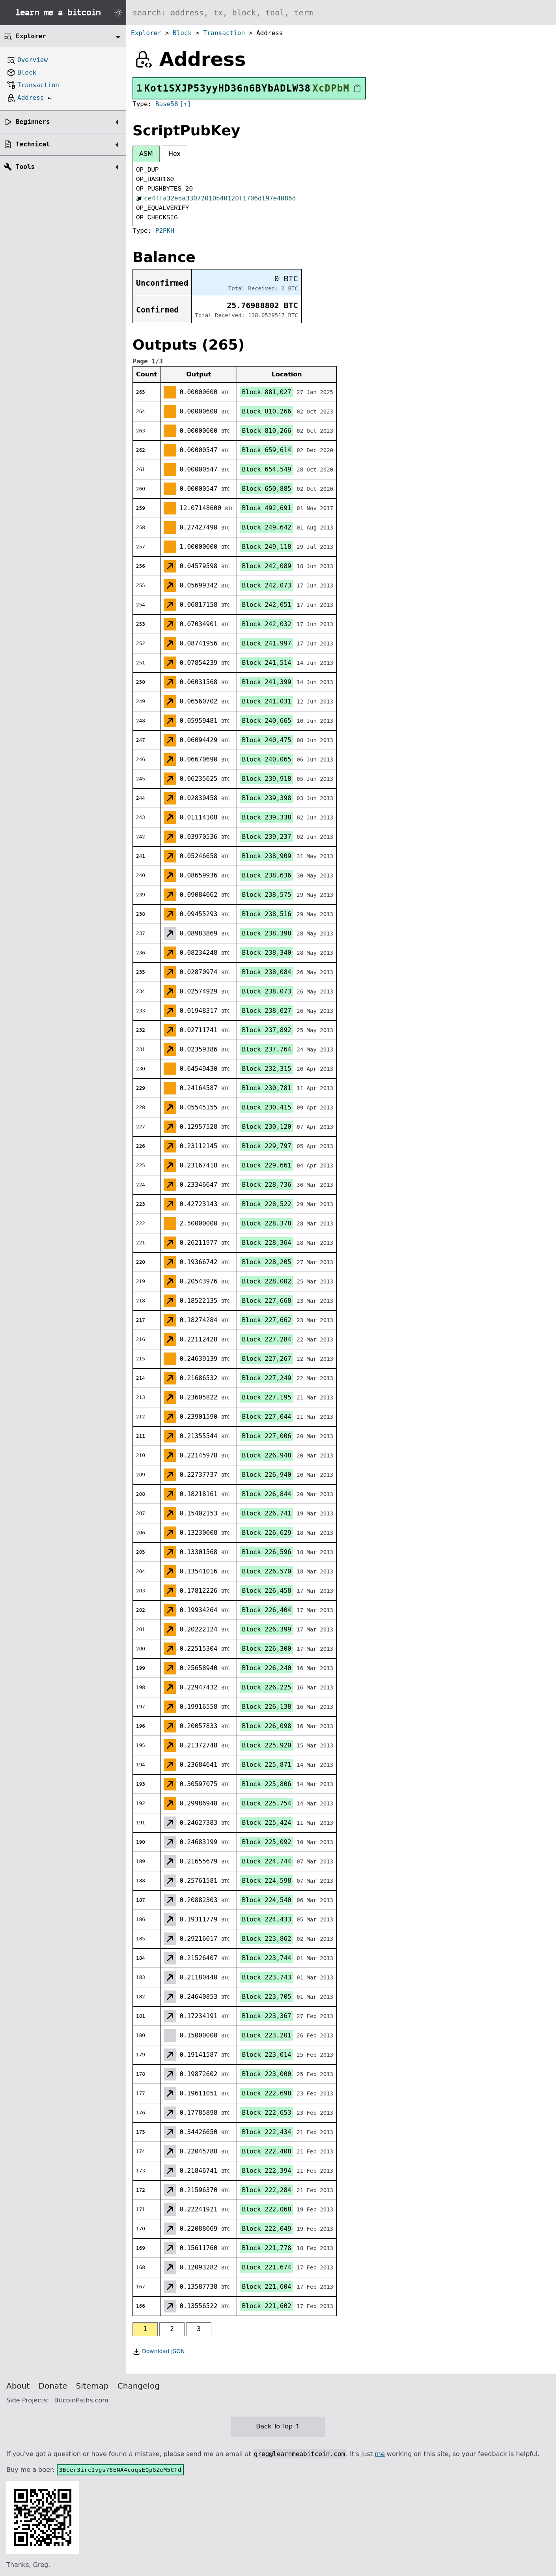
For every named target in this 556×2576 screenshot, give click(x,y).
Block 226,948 (266, 1455)
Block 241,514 (266, 662)
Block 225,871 (266, 1764)
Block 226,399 (266, 1629)
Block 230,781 (266, 1088)
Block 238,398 (266, 933)
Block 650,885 (266, 488)
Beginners (33, 121)
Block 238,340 (266, 952)
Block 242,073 (266, 585)
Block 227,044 (266, 1416)
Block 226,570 (266, 1571)
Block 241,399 (266, 682)
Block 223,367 (266, 2016)
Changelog (139, 2386)
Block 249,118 (266, 546)
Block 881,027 (266, 392)
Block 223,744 (266, 1958)
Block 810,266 (266, 411)
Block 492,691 (266, 508)
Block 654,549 (266, 469)
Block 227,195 (266, 1397)
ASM (146, 153)
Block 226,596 (266, 1552)
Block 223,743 (266, 1977)
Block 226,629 (266, 1532)
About (18, 2386)
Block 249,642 (266, 527)
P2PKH (164, 230)
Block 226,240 (266, 1668)
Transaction (224, 33)
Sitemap (92, 2386)
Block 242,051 (266, 604)
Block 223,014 (266, 2054)
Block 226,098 (266, 1726)
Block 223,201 (266, 2035)
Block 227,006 (266, 1436)
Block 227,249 (266, 1378)
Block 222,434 (266, 2132)
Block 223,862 (266, 1938)
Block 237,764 (266, 1049)
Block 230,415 (266, 1107)
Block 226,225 (266, 1687)
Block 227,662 (266, 1320)
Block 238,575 (266, 894)
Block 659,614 (266, 450)
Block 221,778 (266, 2248)
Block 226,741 (266, 1513)
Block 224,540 (266, 1900)
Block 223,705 (266, 1996)
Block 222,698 (266, 2093)
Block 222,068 (266, 2209)
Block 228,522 (266, 1204)
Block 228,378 (266, 1223)
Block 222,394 (266, 2170)
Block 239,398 (266, 798)
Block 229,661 (266, 1165)
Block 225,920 (266, 1745)
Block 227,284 (266, 1339)
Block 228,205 (266, 1262)
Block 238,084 (266, 972)
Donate (53, 2386)
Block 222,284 (266, 2190)
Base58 (166, 104)
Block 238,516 (266, 914)
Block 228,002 (266, 1281)
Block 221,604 (266, 2286)
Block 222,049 (266, 2228)
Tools (25, 166)
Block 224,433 (266, 1919)
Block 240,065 (266, 759)
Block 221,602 (266, 2306)
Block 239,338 (266, 817)
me (379, 2454)
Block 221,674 (266, 2267)
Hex (174, 153)
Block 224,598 (266, 1880)
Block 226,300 (266, 1648)
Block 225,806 (266, 1784)
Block (182, 33)
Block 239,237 (266, 836)
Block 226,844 (266, 1494)
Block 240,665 (266, 720)
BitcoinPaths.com (81, 2400)
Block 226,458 (266, 1590)
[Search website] (341, 12)
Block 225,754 (266, 1803)
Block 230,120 (266, 1126)
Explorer (146, 33)
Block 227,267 (266, 1358)
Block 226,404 (266, 1610)
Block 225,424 (266, 1822)
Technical (33, 144)
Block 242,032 (266, 624)
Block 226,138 (266, 1706)
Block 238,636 (266, 875)
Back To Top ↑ (278, 2426)
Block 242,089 (266, 566)
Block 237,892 (266, 1030)
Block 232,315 (266, 1068)
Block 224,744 (266, 1861)
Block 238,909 (266, 856)
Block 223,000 (266, 2074)
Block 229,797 (266, 1146)
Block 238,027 (266, 1010)
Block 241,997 (266, 643)
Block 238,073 (266, 991)
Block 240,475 (266, 740)
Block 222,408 (266, 2151)
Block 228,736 (266, 1184)
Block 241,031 (266, 701)
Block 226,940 (266, 1474)
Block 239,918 (266, 778)
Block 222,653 (266, 2112)
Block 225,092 (266, 1842)
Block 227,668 (266, 1300)
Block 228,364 (266, 1242)
